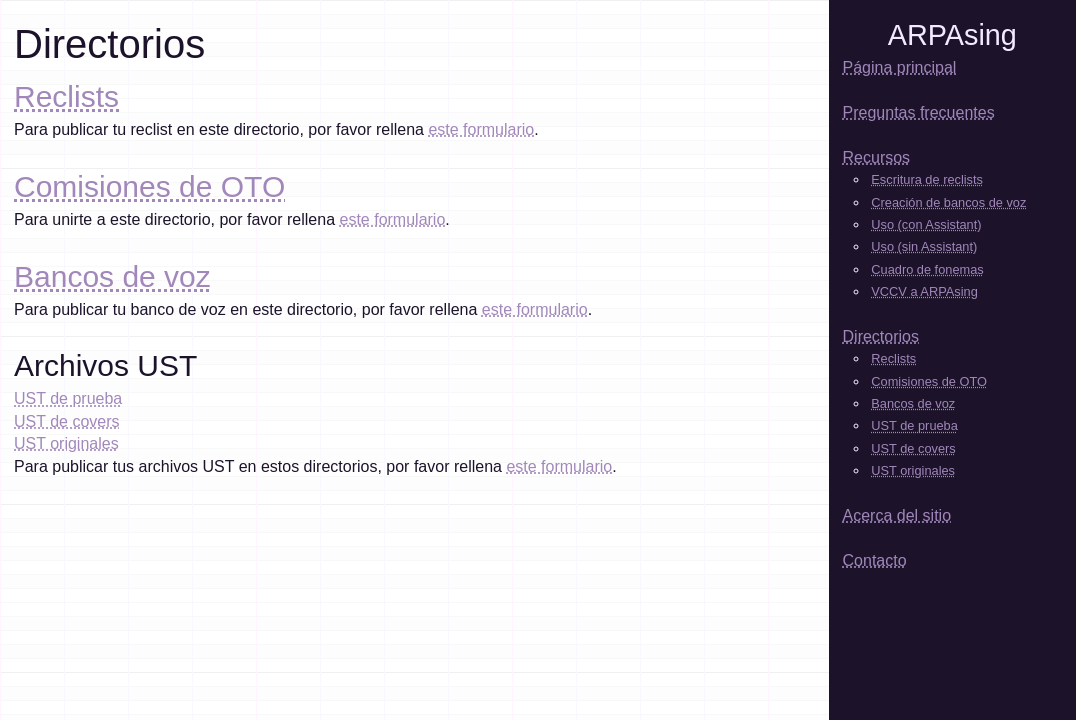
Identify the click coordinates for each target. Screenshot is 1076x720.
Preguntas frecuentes (919, 112)
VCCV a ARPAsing (924, 291)
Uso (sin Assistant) (924, 246)
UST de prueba (68, 398)
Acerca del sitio (897, 515)
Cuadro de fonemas (927, 269)
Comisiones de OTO (149, 186)
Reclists (66, 96)
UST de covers (67, 421)
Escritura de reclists (927, 179)
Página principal (900, 67)
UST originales (66, 443)
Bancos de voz (112, 276)
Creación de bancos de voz (948, 202)
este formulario (481, 129)
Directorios (881, 336)
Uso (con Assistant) (926, 224)
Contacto (875, 560)
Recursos (877, 157)
